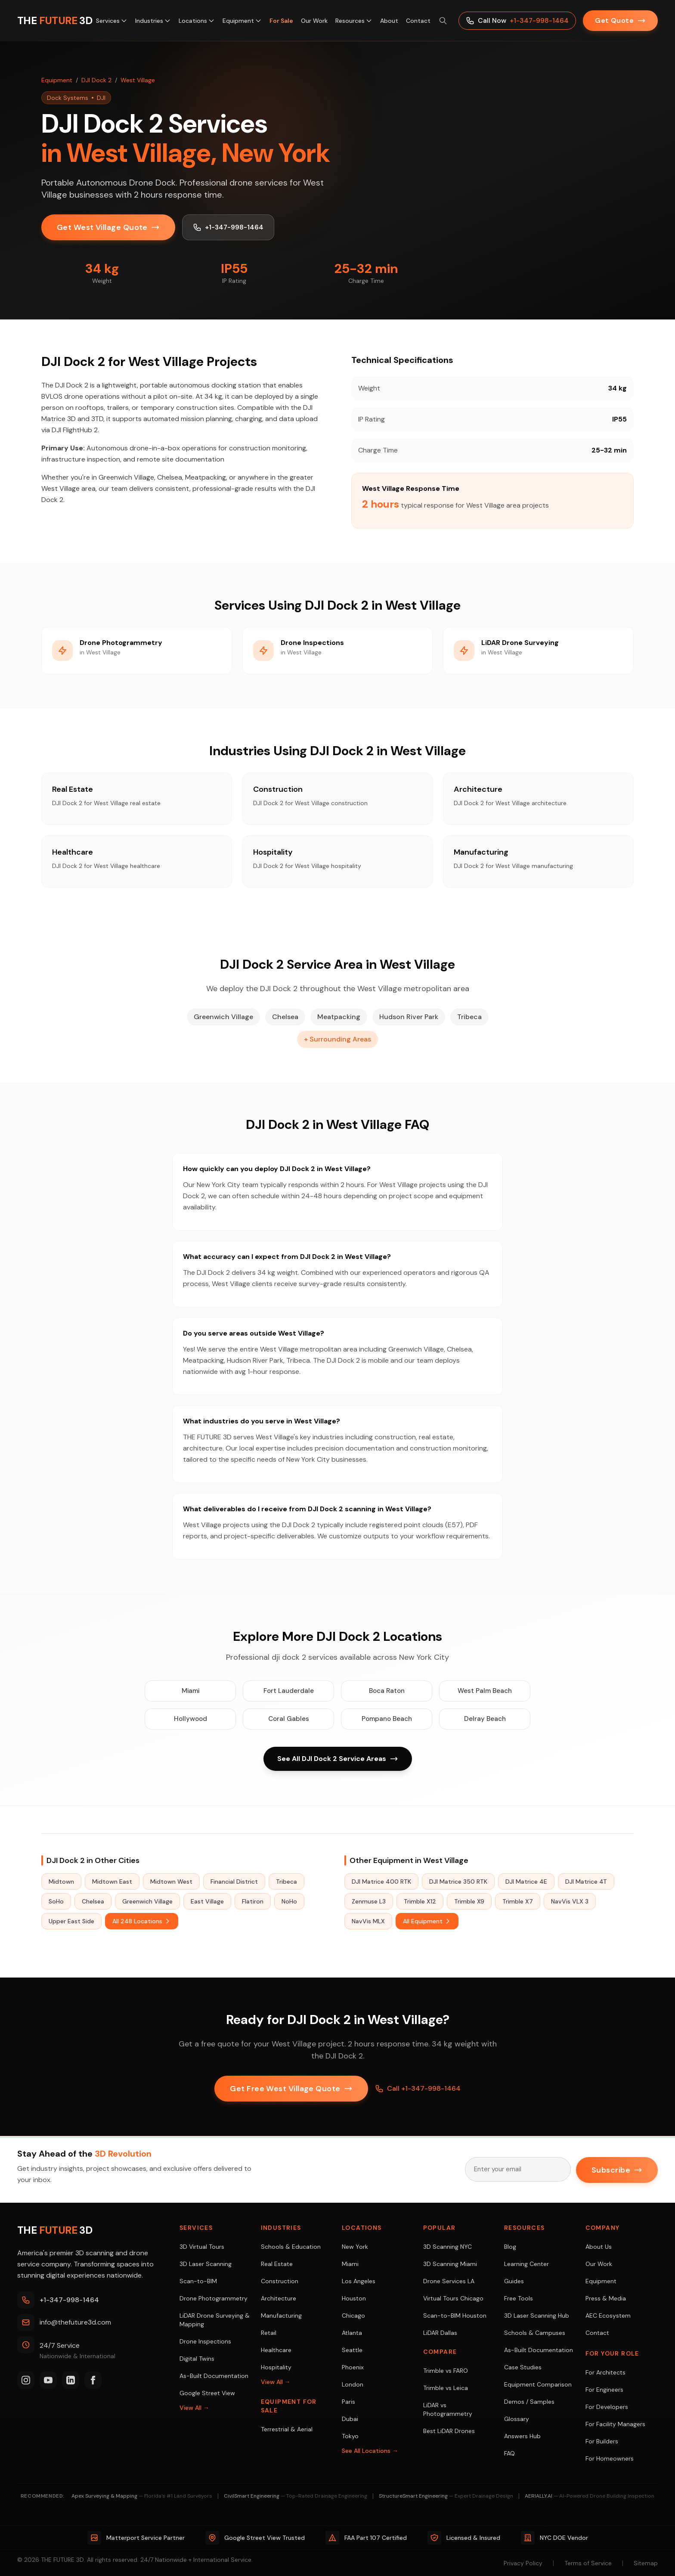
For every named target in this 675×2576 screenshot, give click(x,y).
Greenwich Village (147, 1902)
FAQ (509, 2453)
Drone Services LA (448, 2281)
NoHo (289, 1902)
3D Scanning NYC (447, 2247)
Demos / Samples (529, 2402)
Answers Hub (522, 2436)
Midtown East (112, 1882)
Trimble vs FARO (445, 2371)
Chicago (353, 2315)
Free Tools (518, 2298)
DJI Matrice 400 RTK (381, 1882)
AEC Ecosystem (608, 2315)
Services (111, 21)
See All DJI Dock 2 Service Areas (337, 1759)
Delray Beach (484, 1719)
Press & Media (605, 2298)
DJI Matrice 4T (586, 1882)
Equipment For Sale (289, 2406)
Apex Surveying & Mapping (141, 2495)
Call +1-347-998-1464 (418, 2089)
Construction (279, 2281)
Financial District (234, 1882)
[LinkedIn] (70, 2380)
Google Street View (207, 2393)
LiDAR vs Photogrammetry (447, 2409)
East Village (207, 1902)
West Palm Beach (485, 1691)
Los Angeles (358, 2281)
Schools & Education (291, 2247)
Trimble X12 (420, 1902)
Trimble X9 (469, 1902)
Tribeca (286, 1882)
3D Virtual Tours (202, 2247)
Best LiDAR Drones (449, 2431)
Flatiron (252, 1902)
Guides (514, 2281)
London (352, 2384)
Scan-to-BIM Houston (454, 2315)
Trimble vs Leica (445, 2388)
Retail (268, 2333)
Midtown (61, 1882)
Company (602, 2228)
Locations (197, 21)
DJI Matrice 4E (526, 1882)
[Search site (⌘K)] (442, 20)
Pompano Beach (386, 1719)
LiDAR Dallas (440, 2333)
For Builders (601, 2441)
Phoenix (353, 2367)
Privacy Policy (523, 2563)
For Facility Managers (615, 2424)
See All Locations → (370, 2451)
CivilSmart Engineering (295, 2495)
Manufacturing (281, 2315)
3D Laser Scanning (206, 2264)
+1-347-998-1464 (229, 227)
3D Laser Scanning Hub (536, 2315)
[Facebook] (93, 2380)
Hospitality (276, 2367)
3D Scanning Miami (450, 2264)
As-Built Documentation (214, 2376)
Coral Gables (288, 1719)
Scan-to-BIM (198, 2281)
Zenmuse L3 (369, 1902)
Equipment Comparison (538, 2384)
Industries (153, 21)
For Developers (606, 2407)
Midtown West (171, 1882)
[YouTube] (48, 2380)
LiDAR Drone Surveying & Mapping (215, 2320)
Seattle (352, 2350)
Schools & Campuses (534, 2333)
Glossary (516, 2419)
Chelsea (93, 1902)
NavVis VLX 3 (569, 1902)
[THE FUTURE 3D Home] (54, 21)
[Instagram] (25, 2380)
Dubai (350, 2419)
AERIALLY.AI (589, 2495)
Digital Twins (197, 2358)
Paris (348, 2402)
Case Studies (523, 2367)
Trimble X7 (517, 1902)
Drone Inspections (205, 2341)
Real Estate (277, 2264)
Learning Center (526, 2264)
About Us (598, 2247)
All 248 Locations (141, 1922)
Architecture (278, 2298)
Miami (190, 1691)
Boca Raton (387, 1691)
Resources (353, 21)
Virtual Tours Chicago (453, 2298)
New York (355, 2247)
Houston (354, 2298)
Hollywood (190, 1719)
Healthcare (276, 2350)
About (389, 21)
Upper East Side (71, 1922)
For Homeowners (609, 2458)
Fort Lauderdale (288, 1691)
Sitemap (646, 2563)
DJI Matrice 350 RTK (458, 1882)
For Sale (281, 21)
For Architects (605, 2372)
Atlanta (352, 2333)
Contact (418, 21)
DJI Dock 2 (96, 80)
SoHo (56, 1902)
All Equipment (427, 1922)
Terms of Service (588, 2563)
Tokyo (350, 2436)
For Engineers (604, 2389)
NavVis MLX (368, 1922)
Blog (510, 2247)
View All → (194, 2408)
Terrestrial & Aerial (287, 2429)
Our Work (314, 21)
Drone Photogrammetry (214, 2298)
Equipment (242, 21)
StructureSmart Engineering (446, 2495)
